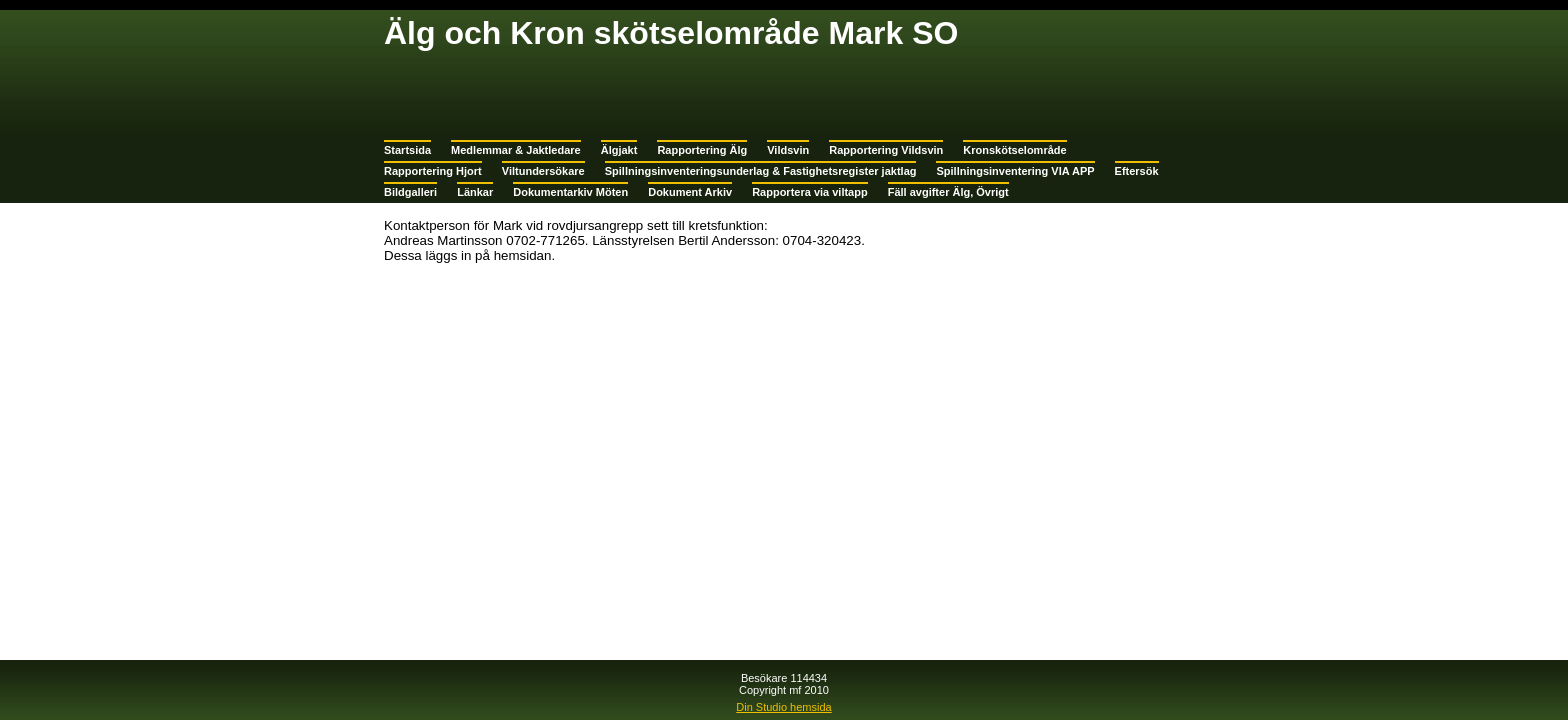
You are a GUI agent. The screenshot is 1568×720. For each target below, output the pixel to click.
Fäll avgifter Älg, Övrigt (948, 192)
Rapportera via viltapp (810, 192)
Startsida (407, 150)
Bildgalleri (410, 192)
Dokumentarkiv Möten (570, 192)
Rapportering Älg (702, 150)
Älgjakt (619, 150)
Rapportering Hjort (433, 171)
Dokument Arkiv (690, 192)
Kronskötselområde (1014, 150)
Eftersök (1137, 171)
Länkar (475, 192)
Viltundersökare (543, 171)
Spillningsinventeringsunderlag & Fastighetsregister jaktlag (761, 171)
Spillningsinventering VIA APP (1015, 171)
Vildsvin (788, 150)
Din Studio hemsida (783, 707)
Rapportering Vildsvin (886, 150)
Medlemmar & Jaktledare (516, 150)
